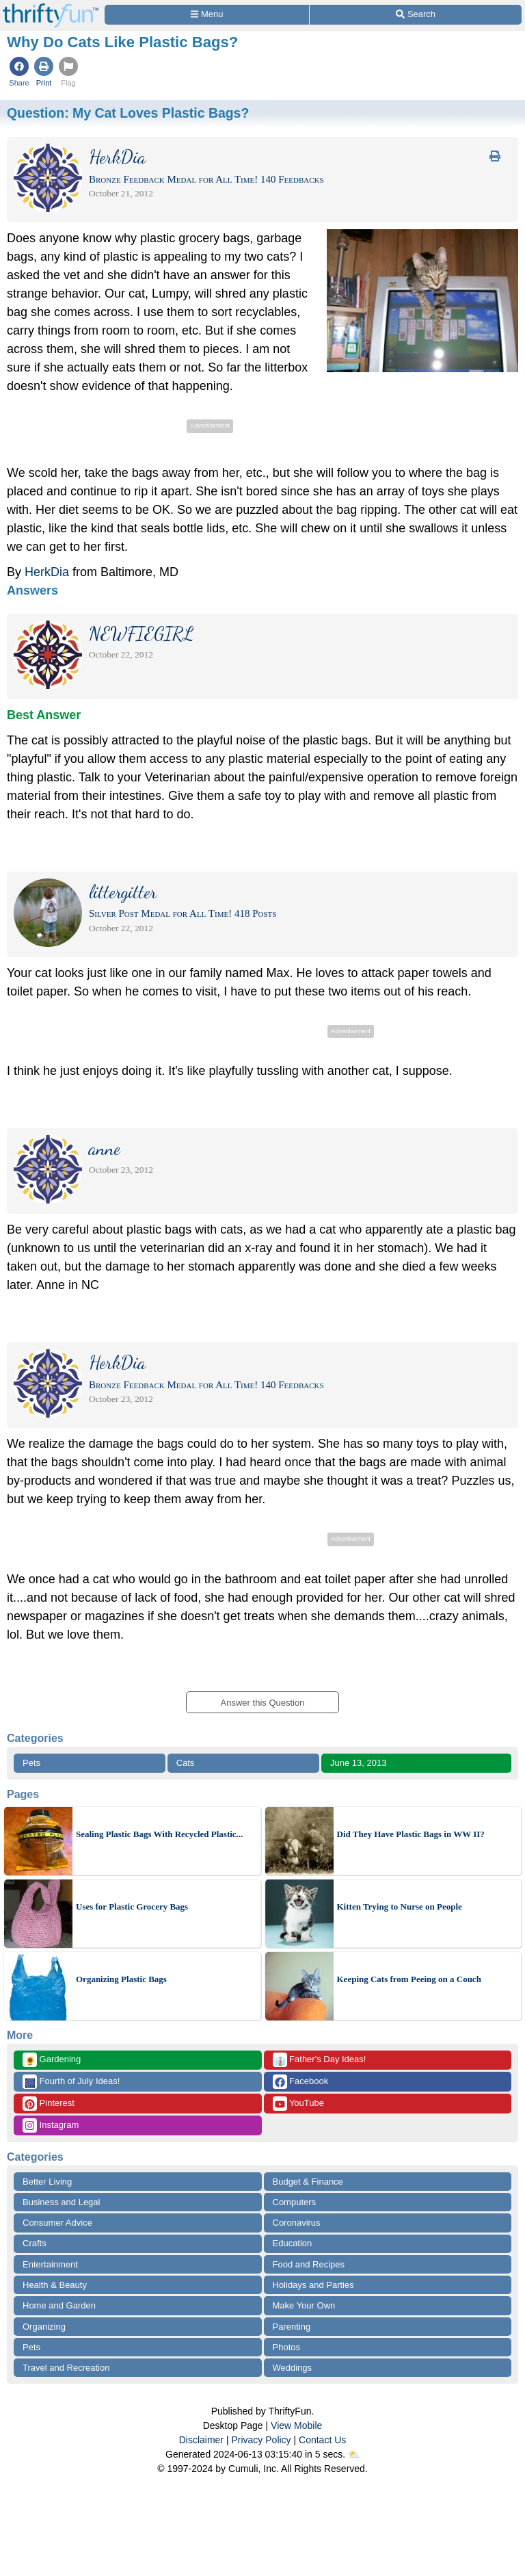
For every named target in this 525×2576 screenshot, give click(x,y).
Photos (286, 2347)
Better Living (47, 2181)
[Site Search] (416, 15)
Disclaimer (201, 2439)
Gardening (52, 2060)
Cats (185, 1763)
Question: (128, 112)
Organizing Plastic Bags (121, 1979)
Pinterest (49, 2103)
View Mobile (296, 2425)
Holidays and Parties (313, 2285)
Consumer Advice (57, 2222)
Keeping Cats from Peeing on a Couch (409, 1979)
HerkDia (47, 572)
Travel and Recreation (66, 2368)
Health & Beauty (55, 2285)
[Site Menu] (207, 15)
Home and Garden (59, 2305)
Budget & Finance (308, 2181)
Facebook (301, 2081)
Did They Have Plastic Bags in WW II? (411, 1834)
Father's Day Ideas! (319, 2060)
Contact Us (322, 2439)
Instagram (51, 2125)
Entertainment (50, 2264)
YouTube (298, 2103)
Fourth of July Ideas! (71, 2081)
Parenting (292, 2326)
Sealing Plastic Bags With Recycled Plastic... (159, 1834)
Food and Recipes (309, 2264)
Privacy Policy (261, 2439)
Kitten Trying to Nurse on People (399, 1906)
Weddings (292, 2368)
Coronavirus (297, 2222)
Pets (31, 1763)
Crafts (34, 2243)
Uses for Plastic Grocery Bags (132, 1906)
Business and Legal (61, 2202)
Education (292, 2243)
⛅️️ (354, 2454)
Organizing (44, 2326)
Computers (295, 2202)
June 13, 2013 (358, 1763)
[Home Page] (50, 8)
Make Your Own (304, 2305)
